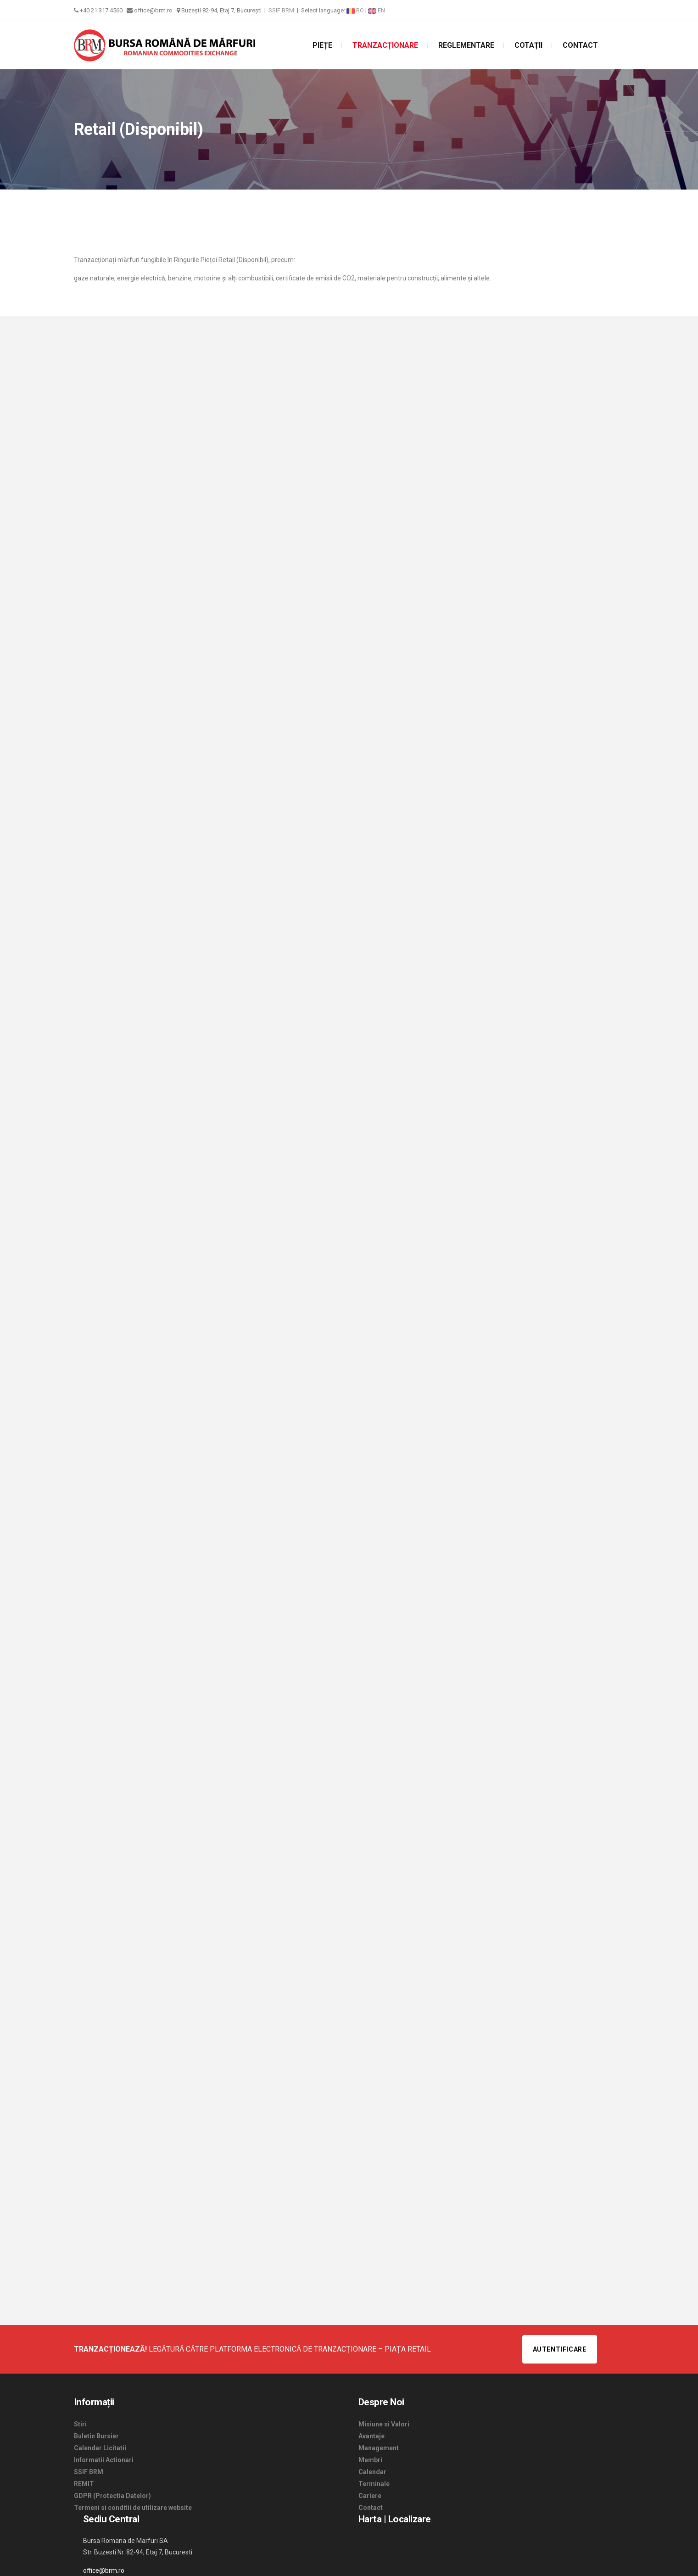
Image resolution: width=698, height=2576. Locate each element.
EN (376, 10)
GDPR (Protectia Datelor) (112, 2495)
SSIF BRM (281, 10)
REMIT (84, 2483)
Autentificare (559, 2349)
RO (355, 10)
